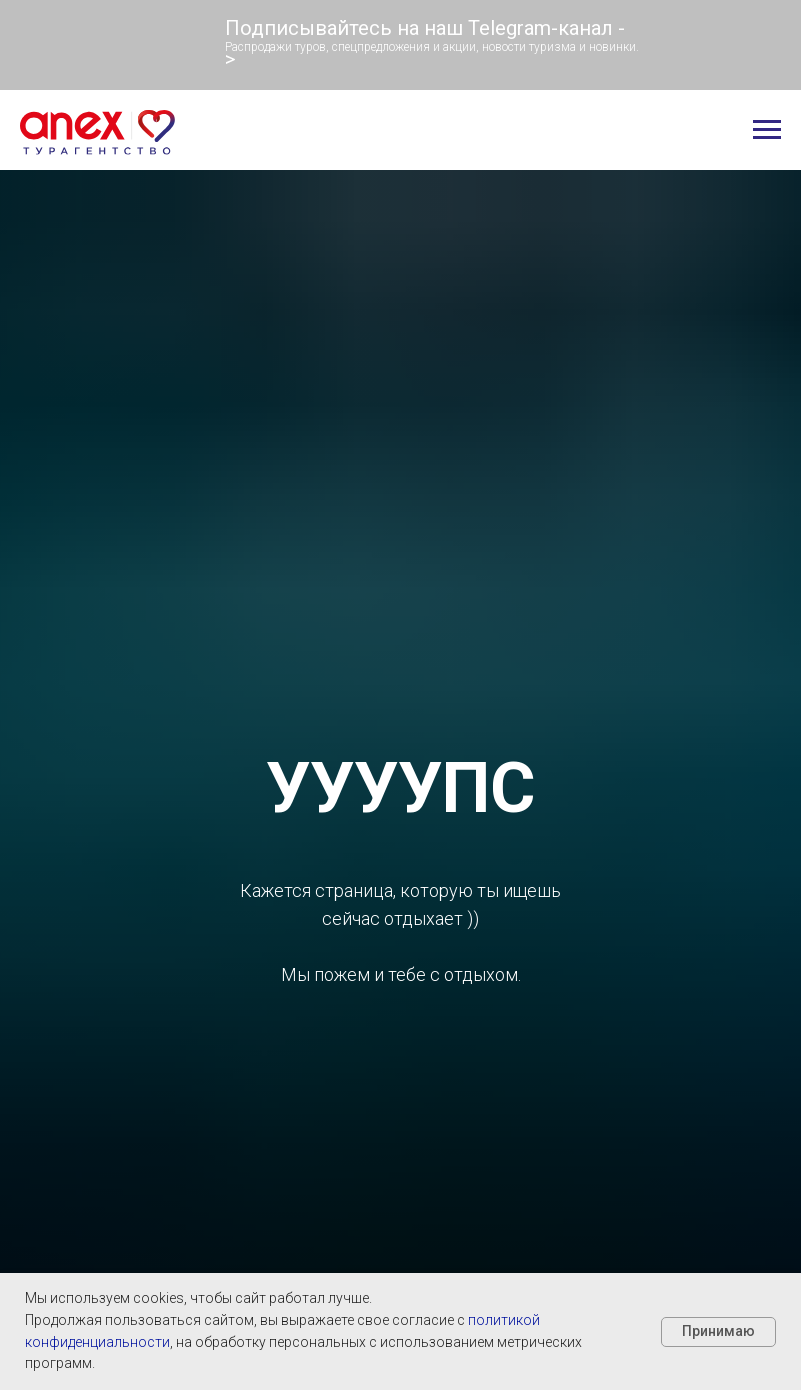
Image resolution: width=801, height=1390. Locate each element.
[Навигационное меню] (767, 130)
